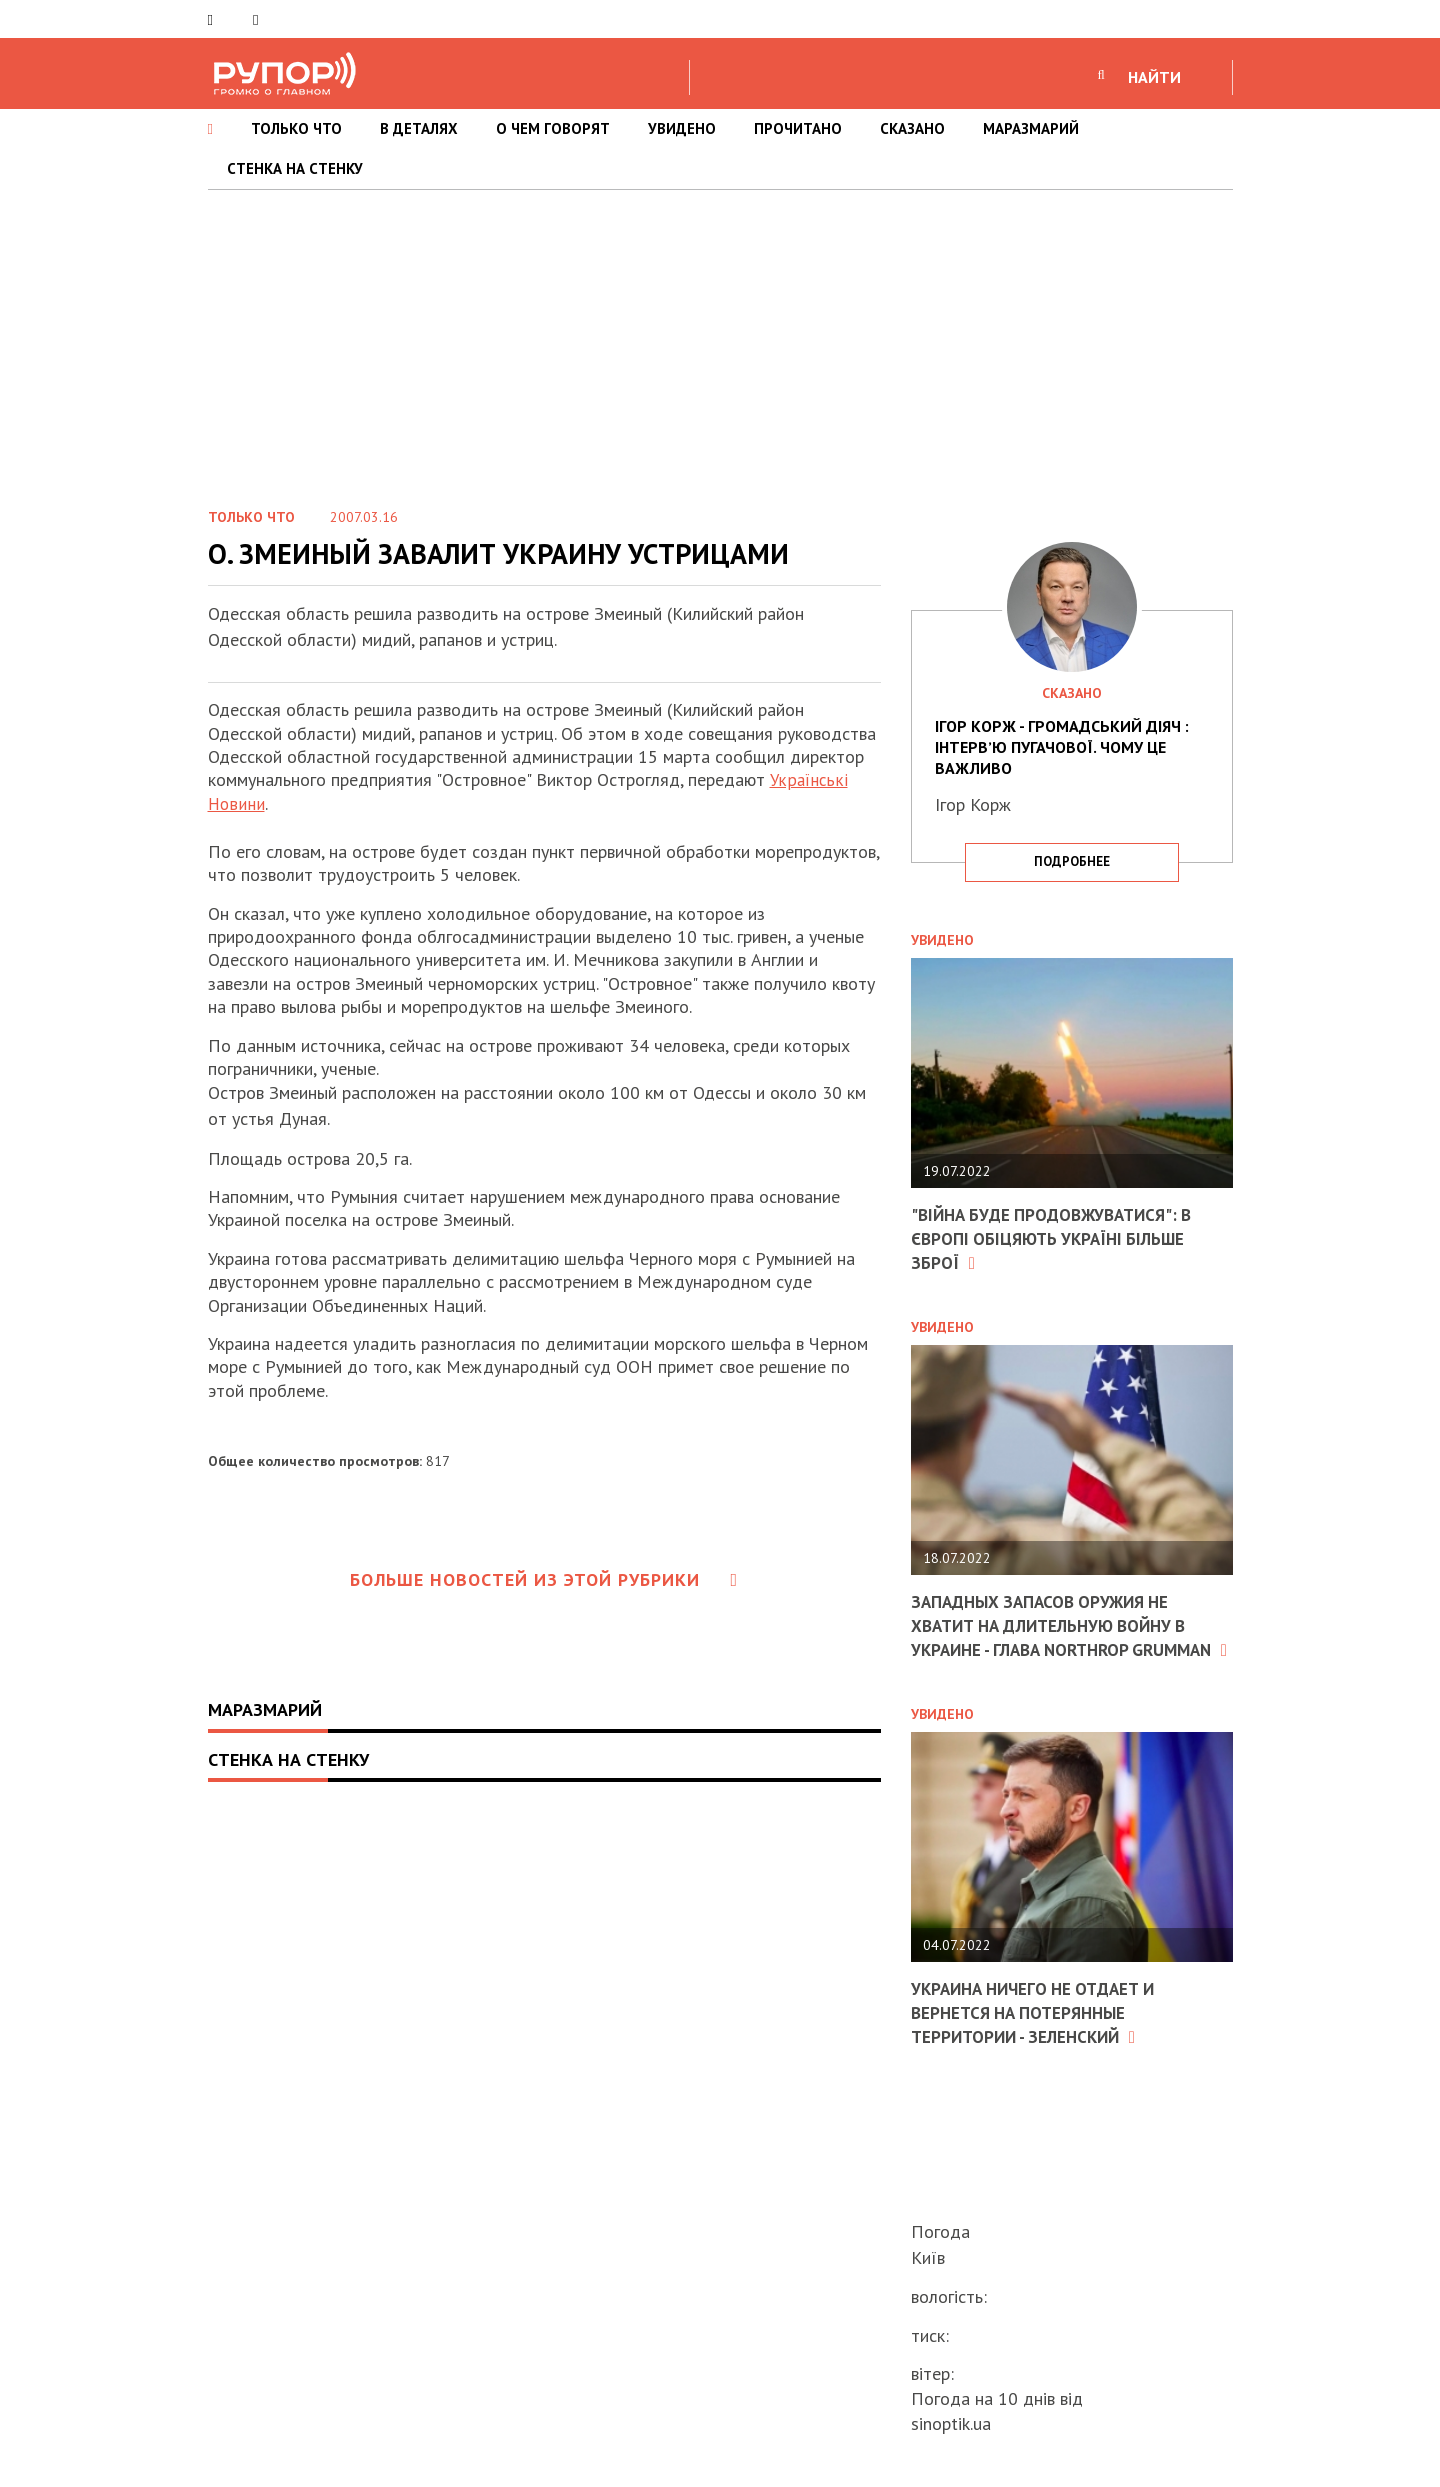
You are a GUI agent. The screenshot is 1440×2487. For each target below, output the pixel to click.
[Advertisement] (720, 340)
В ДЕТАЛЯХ (419, 128)
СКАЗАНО (912, 128)
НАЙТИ (1154, 77)
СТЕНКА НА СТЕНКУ (295, 168)
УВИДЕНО (682, 128)
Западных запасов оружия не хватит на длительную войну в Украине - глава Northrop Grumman (1059, 1634)
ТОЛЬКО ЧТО (296, 128)
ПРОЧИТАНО (798, 128)
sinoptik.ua (951, 2423)
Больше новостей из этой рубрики (544, 1578)
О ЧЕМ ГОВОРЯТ (553, 128)
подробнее (1072, 861)
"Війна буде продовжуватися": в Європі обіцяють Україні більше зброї (1059, 1238)
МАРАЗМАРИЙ (1031, 128)
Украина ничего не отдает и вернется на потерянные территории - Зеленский (1041, 2032)
